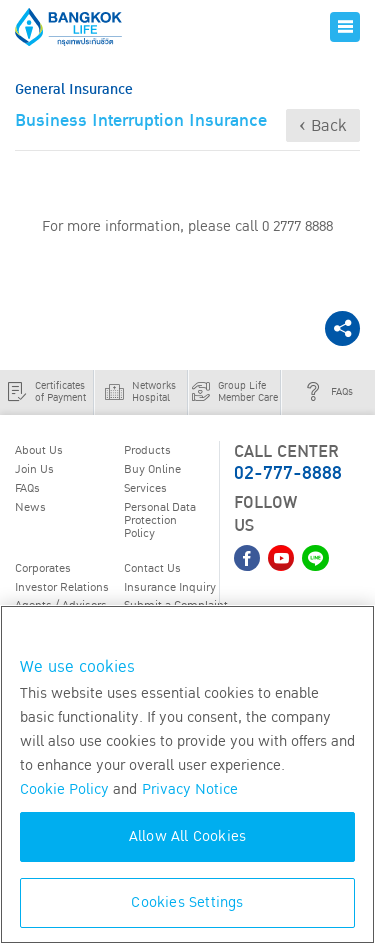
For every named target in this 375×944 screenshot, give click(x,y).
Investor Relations (62, 587)
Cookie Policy (64, 789)
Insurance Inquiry (170, 587)
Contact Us (152, 568)
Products (147, 450)
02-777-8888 (288, 473)
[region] (187, 774)
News (30, 507)
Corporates (43, 568)
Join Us (34, 469)
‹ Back (323, 126)
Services (145, 488)
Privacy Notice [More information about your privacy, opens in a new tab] (190, 789)
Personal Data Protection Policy (160, 519)
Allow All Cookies (187, 836)
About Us (39, 450)
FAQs (27, 488)
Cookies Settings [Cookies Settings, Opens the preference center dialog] (187, 902)
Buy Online (152, 469)
